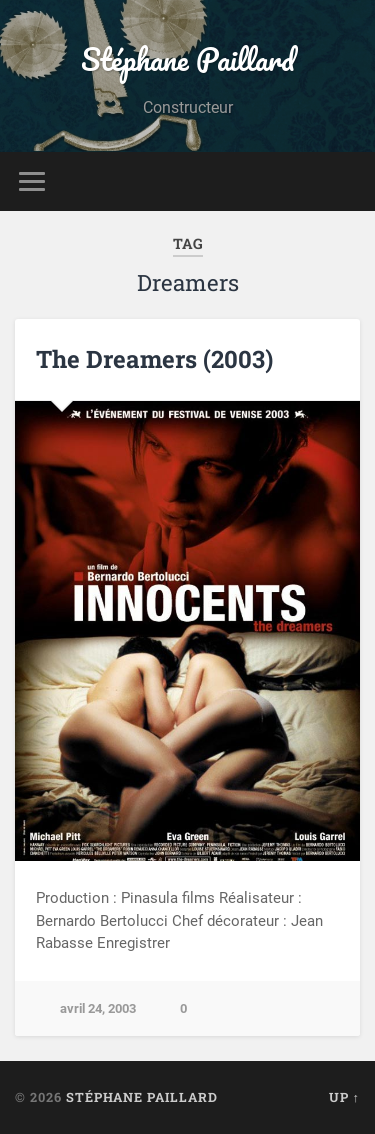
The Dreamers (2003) (154, 359)
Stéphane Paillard (188, 59)
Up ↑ (344, 1097)
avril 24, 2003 (98, 1008)
